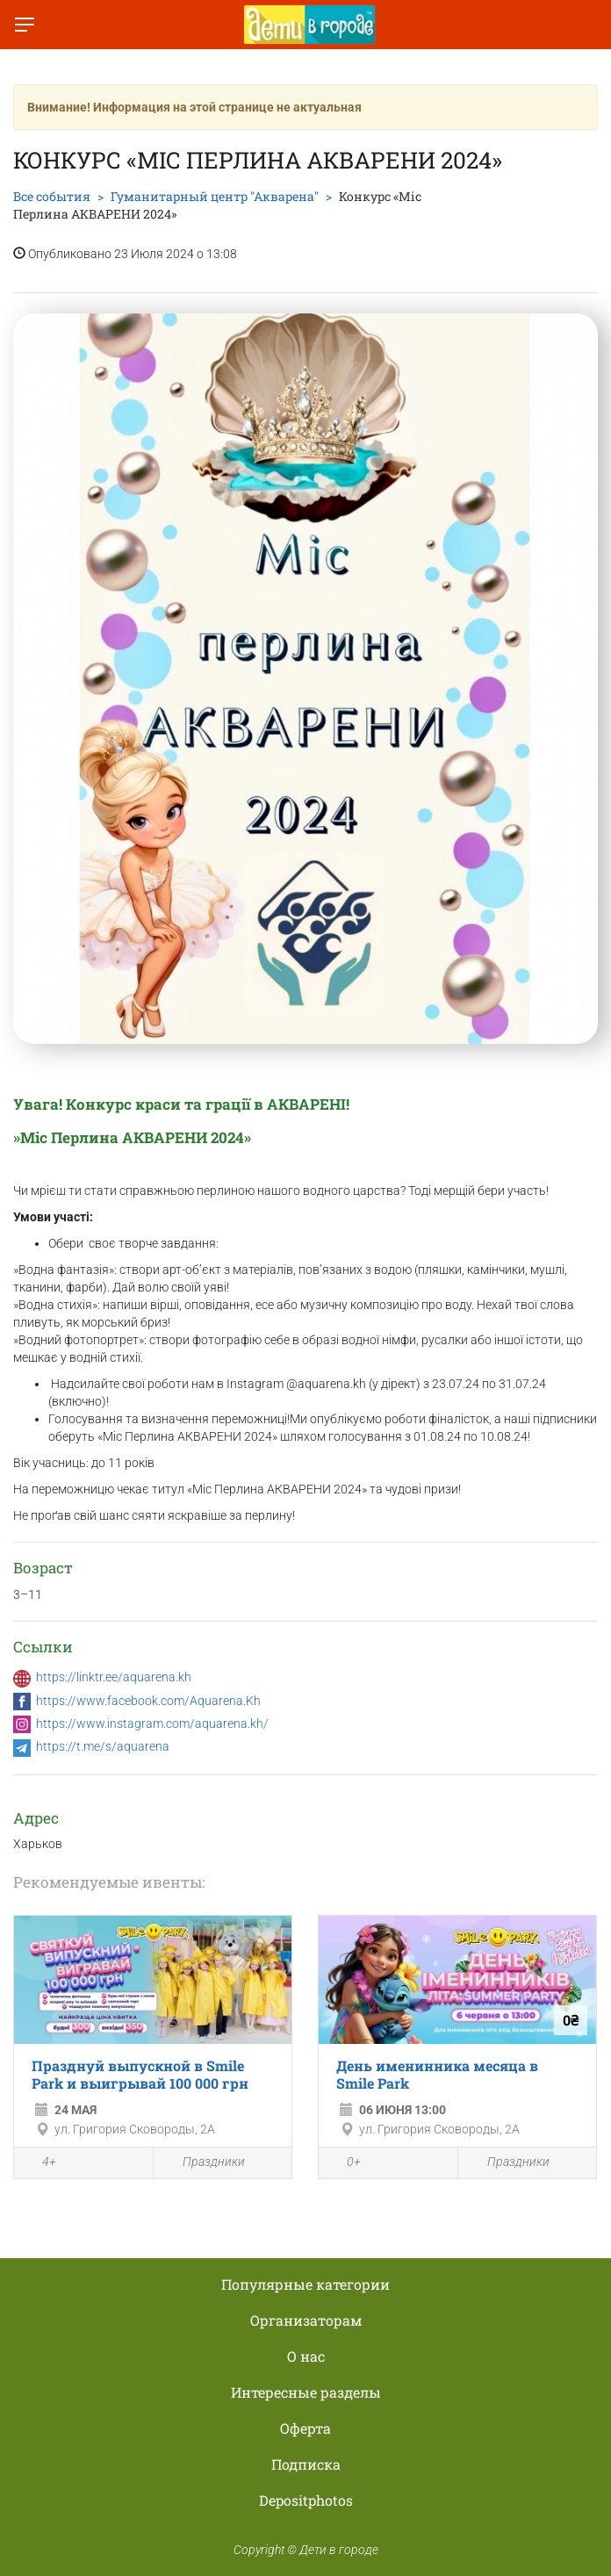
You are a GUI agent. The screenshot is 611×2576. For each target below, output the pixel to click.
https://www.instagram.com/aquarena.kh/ (152, 1723)
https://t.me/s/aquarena (102, 1746)
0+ (344, 2164)
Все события (51, 196)
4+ (39, 2164)
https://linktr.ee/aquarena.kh (113, 1677)
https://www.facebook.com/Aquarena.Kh (148, 1701)
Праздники (203, 2163)
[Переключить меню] (24, 24)
